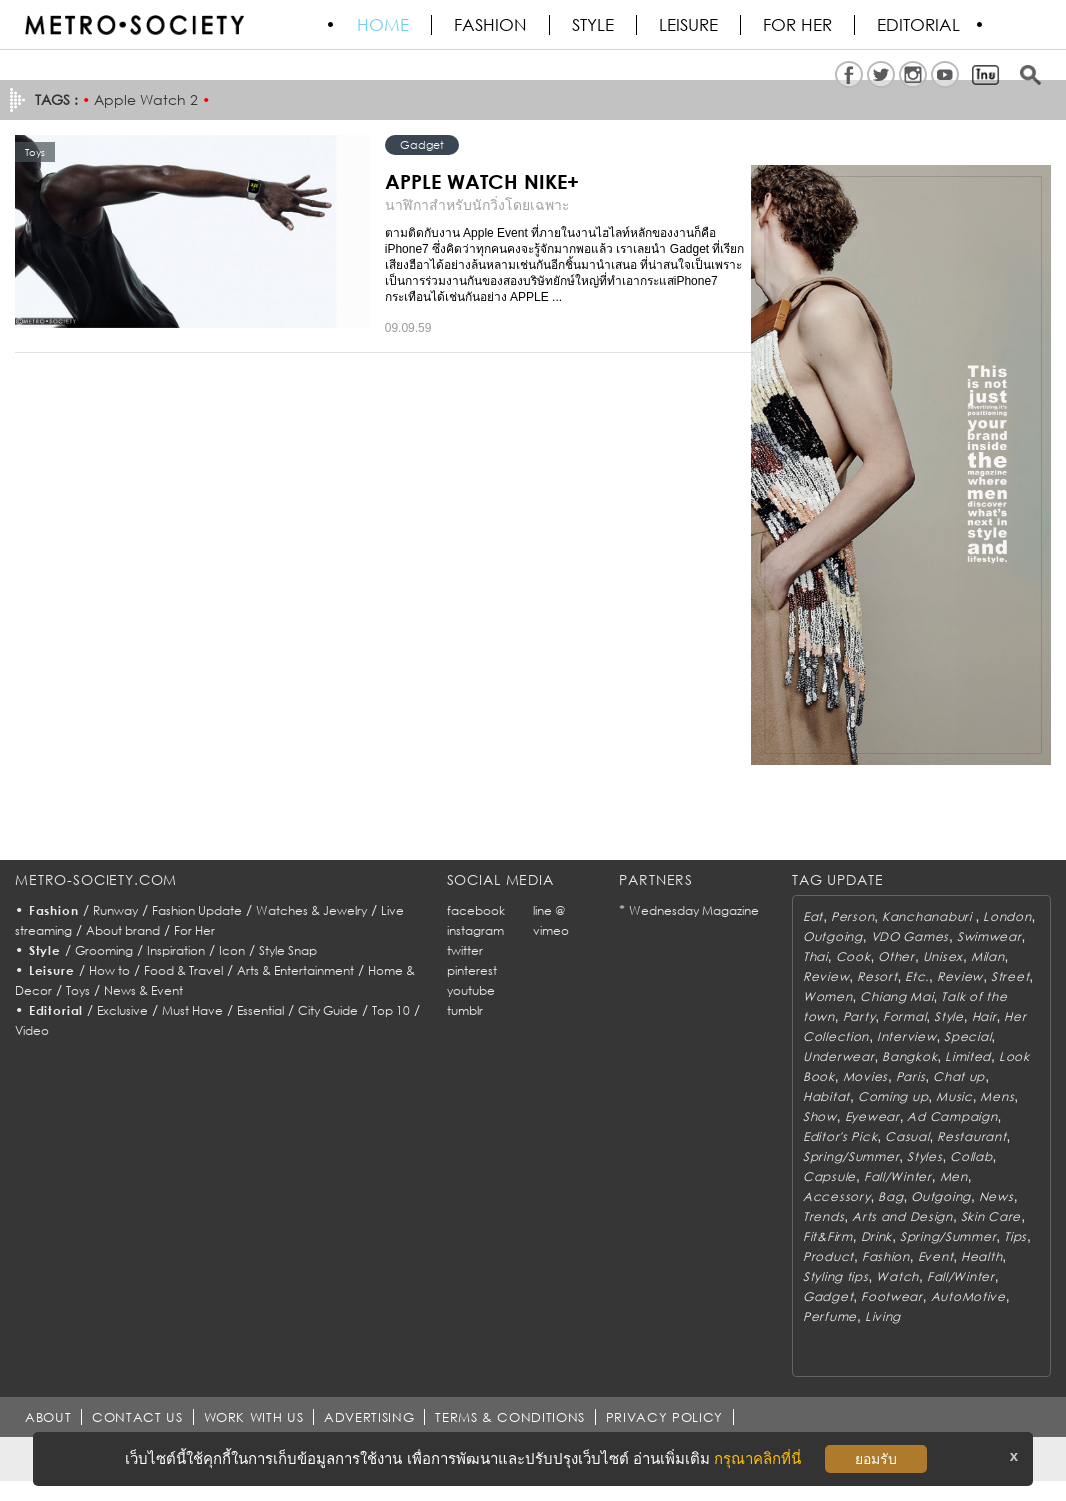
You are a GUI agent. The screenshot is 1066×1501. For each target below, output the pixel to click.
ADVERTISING (370, 1417)
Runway (115, 910)
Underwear (838, 1056)
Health (981, 1256)
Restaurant (971, 1136)
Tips (1015, 1236)
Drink (877, 1236)
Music (954, 1096)
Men (954, 1176)
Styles (924, 1156)
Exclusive (122, 1010)
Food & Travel (183, 970)
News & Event (143, 990)
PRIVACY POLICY (664, 1417)
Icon (232, 950)
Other (896, 956)
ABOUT (48, 1417)
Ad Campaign (952, 1116)
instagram (475, 930)
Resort (877, 976)
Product (828, 1256)
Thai (815, 956)
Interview (906, 1036)
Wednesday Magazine (694, 910)
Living (883, 1316)
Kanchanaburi (928, 916)
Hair (984, 1016)
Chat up (959, 1076)
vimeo (551, 930)
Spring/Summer (851, 1156)
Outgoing (833, 936)
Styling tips (836, 1276)
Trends (823, 1216)
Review (826, 976)
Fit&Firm (828, 1236)
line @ (549, 910)
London (1007, 916)
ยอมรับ (876, 1459)
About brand (123, 930)
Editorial (919, 25)
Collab (971, 1156)
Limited (968, 1056)
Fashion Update (197, 910)
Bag (890, 1196)
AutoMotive (968, 1296)
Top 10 (391, 1010)
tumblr (465, 1010)
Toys (78, 990)
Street (1010, 976)
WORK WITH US (254, 1417)
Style (594, 25)
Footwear (892, 1296)
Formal (904, 1016)
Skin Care (991, 1216)
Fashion (491, 25)
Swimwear (989, 936)
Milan (988, 956)
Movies (865, 1076)
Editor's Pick (840, 1136)
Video (32, 1030)
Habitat (826, 1096)
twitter (465, 950)
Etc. (917, 976)
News (996, 1196)
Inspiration (176, 950)
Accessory (836, 1196)
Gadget (422, 144)
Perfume (830, 1316)
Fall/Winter (898, 1176)
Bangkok (909, 1056)
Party (859, 1016)
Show (820, 1116)
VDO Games (910, 936)
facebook (476, 910)
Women (828, 996)
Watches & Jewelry (311, 910)
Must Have (192, 1010)
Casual (907, 1136)
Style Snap (288, 950)
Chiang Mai (896, 996)
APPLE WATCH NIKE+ (482, 181)
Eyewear (872, 1116)
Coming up (893, 1096)
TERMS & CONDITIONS (511, 1417)
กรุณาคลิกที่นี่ (757, 1458)
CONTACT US (137, 1417)
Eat (813, 916)
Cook (853, 956)
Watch (897, 1276)
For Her (194, 930)
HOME (384, 25)
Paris (911, 1076)
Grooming (104, 950)
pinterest (472, 970)
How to (109, 970)
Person (852, 916)
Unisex (943, 956)
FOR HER (798, 25)
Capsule (829, 1176)
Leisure (689, 25)
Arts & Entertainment (295, 970)
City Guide (328, 1010)
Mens (997, 1096)
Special (967, 1036)
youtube (471, 990)
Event (936, 1256)
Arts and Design (902, 1216)
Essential (260, 1010)
